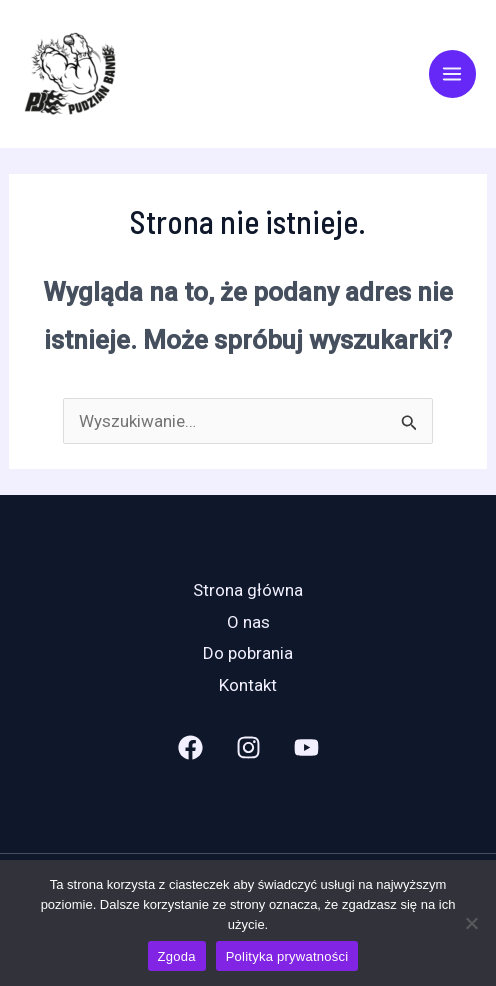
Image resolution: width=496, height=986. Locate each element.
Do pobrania (248, 653)
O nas (248, 622)
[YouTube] (306, 747)
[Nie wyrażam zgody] (471, 923)
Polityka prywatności (287, 956)
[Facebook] (190, 747)
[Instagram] (248, 747)
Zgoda (177, 956)
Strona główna (248, 590)
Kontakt (248, 685)
